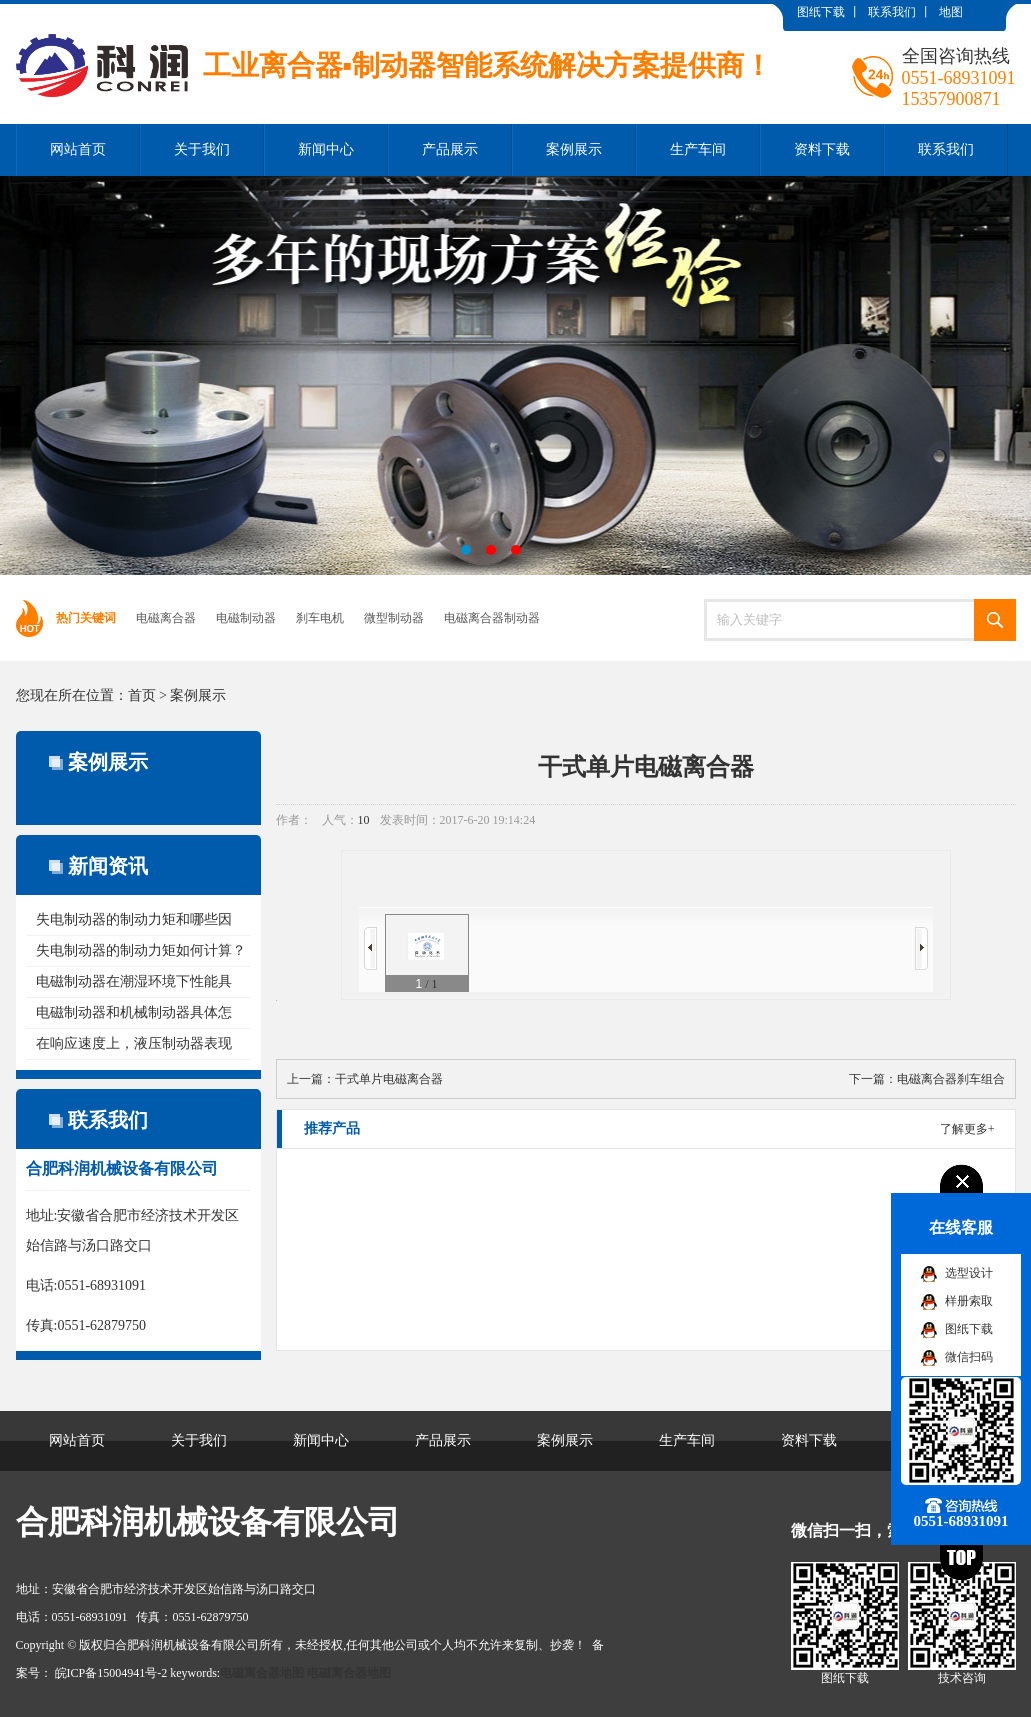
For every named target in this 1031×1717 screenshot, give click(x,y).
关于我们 (202, 149)
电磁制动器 (246, 618)
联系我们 (892, 12)
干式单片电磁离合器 (389, 1079)
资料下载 (822, 149)
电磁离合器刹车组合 (951, 1079)
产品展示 (450, 149)
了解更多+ (967, 1129)
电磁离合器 (166, 618)
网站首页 (78, 149)
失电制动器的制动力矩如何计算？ (141, 950)
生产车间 (698, 149)
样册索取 (969, 1301)
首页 (142, 695)
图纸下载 (821, 12)
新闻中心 (326, 149)
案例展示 (574, 149)
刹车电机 (320, 618)
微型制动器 (394, 618)
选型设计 (969, 1273)
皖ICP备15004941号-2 (111, 1673)
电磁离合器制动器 (492, 618)
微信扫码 (969, 1357)
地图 (951, 12)
